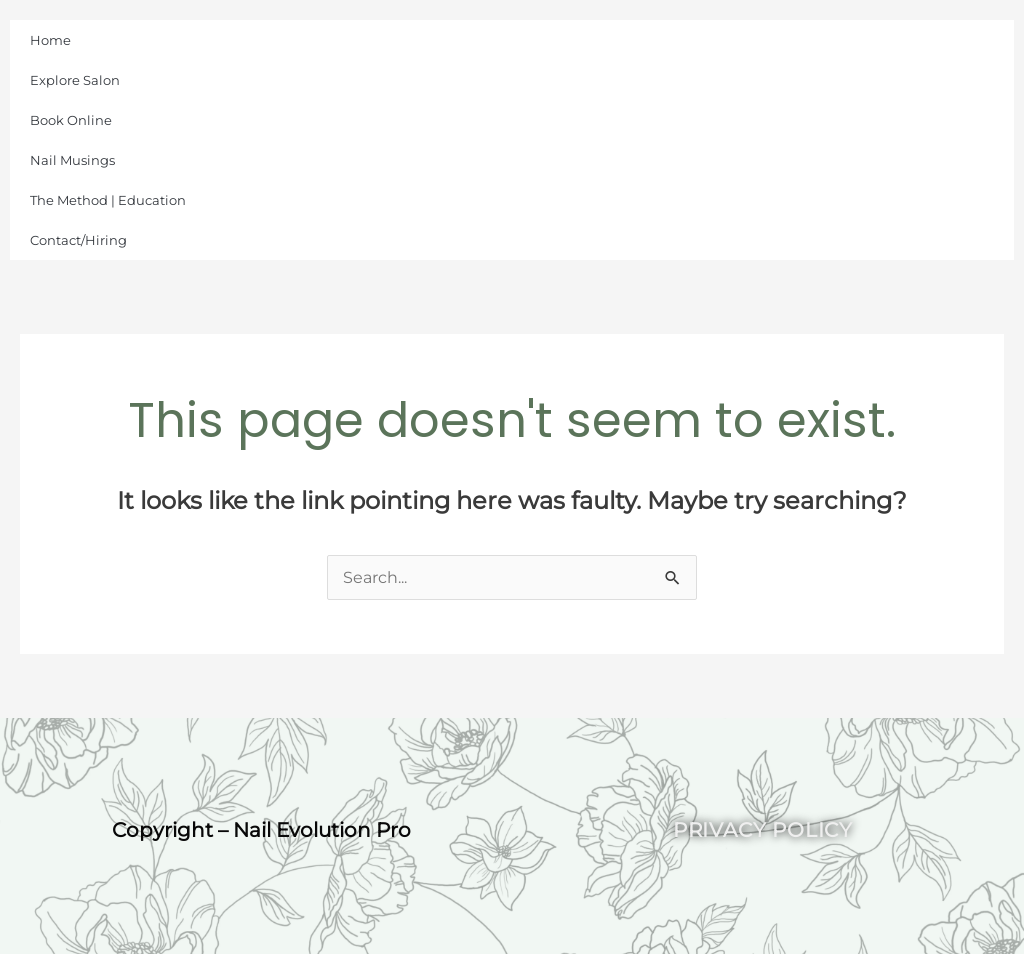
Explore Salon (75, 80)
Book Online (71, 120)
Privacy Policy (763, 830)
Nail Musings (72, 160)
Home (50, 40)
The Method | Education (108, 200)
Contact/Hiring (78, 240)
